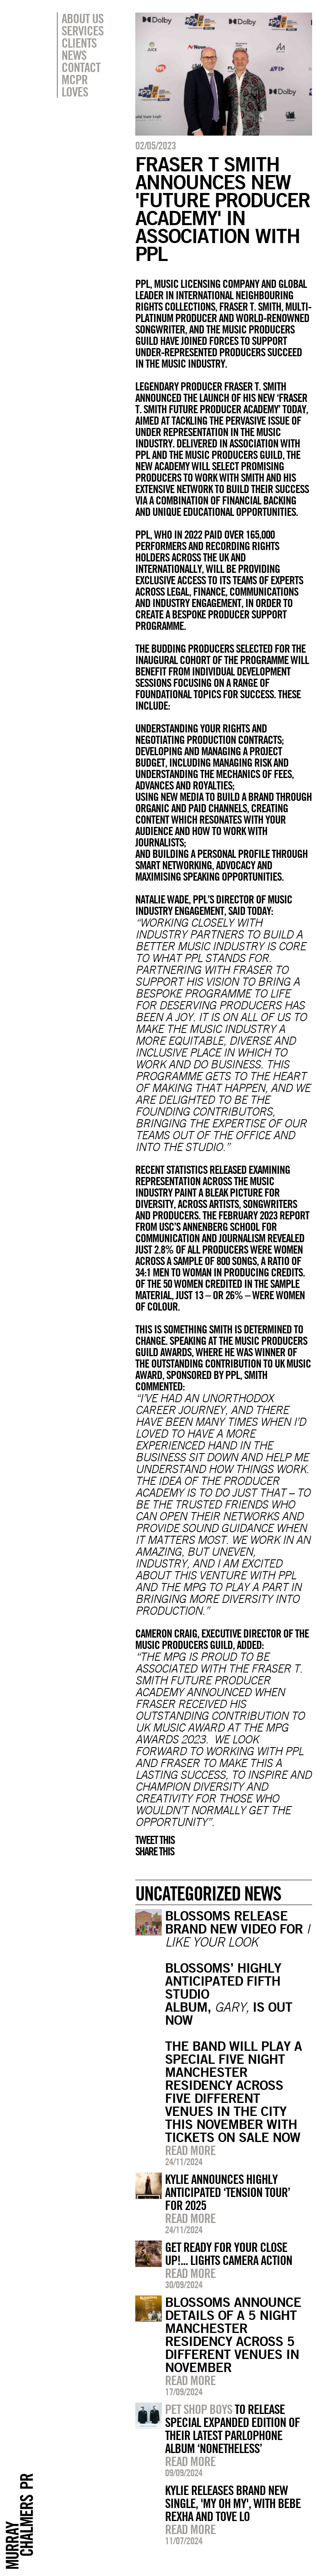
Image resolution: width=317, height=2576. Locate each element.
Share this (154, 1851)
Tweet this (154, 1840)
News (74, 55)
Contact (81, 67)
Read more (190, 2150)
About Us (82, 18)
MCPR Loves (75, 85)
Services (82, 30)
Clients (79, 43)
